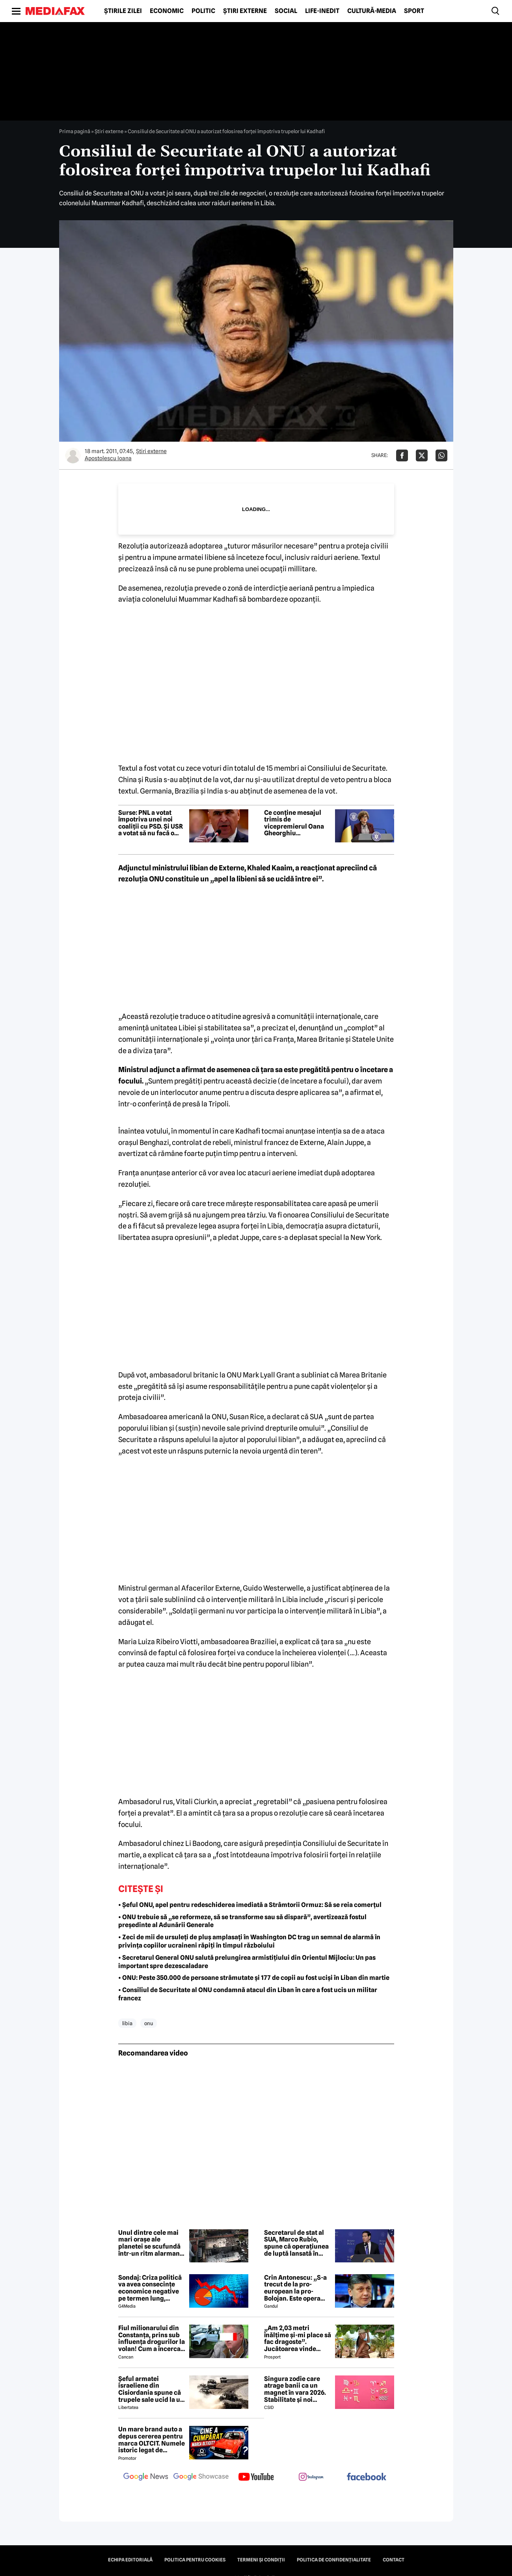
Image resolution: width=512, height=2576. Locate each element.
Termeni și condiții (261, 2560)
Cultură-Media (371, 11)
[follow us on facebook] (366, 2477)
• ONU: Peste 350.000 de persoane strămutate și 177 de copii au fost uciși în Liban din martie (253, 1977)
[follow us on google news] (145, 2477)
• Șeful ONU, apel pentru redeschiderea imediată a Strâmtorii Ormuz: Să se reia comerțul (250, 1905)
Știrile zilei (123, 11)
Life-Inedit (322, 11)
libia (127, 2023)
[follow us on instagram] (311, 2477)
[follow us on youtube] (256, 2477)
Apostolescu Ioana (108, 458)
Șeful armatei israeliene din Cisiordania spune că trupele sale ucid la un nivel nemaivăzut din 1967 (151, 2389)
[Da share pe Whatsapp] (441, 455)
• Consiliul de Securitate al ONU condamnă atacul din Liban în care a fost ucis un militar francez (247, 1994)
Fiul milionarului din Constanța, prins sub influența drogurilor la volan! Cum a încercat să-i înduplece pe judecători (151, 2338)
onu (148, 2023)
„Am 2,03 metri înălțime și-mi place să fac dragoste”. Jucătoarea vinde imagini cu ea (297, 2338)
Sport (414, 11)
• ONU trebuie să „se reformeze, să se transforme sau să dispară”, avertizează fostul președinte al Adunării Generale (242, 1921)
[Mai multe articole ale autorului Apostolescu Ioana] (73, 455)
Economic (167, 11)
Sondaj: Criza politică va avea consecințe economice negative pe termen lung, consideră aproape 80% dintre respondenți (150, 2288)
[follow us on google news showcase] (201, 2477)
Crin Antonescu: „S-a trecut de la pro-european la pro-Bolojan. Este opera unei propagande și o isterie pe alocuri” (295, 2288)
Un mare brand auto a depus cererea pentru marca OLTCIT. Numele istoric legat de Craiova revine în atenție (151, 2439)
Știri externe (245, 11)
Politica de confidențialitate (334, 2560)
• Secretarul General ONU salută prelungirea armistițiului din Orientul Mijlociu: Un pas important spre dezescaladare (247, 1962)
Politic (203, 11)
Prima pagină (74, 131)
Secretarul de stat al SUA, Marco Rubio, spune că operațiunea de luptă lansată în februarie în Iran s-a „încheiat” (296, 2243)
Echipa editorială (130, 2560)
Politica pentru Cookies (194, 2560)
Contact (393, 2560)
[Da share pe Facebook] (402, 455)
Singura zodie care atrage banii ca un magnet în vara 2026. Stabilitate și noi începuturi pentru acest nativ (295, 2389)
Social (286, 11)
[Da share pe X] (422, 455)
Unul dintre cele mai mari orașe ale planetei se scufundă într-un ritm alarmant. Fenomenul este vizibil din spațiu (151, 2243)
